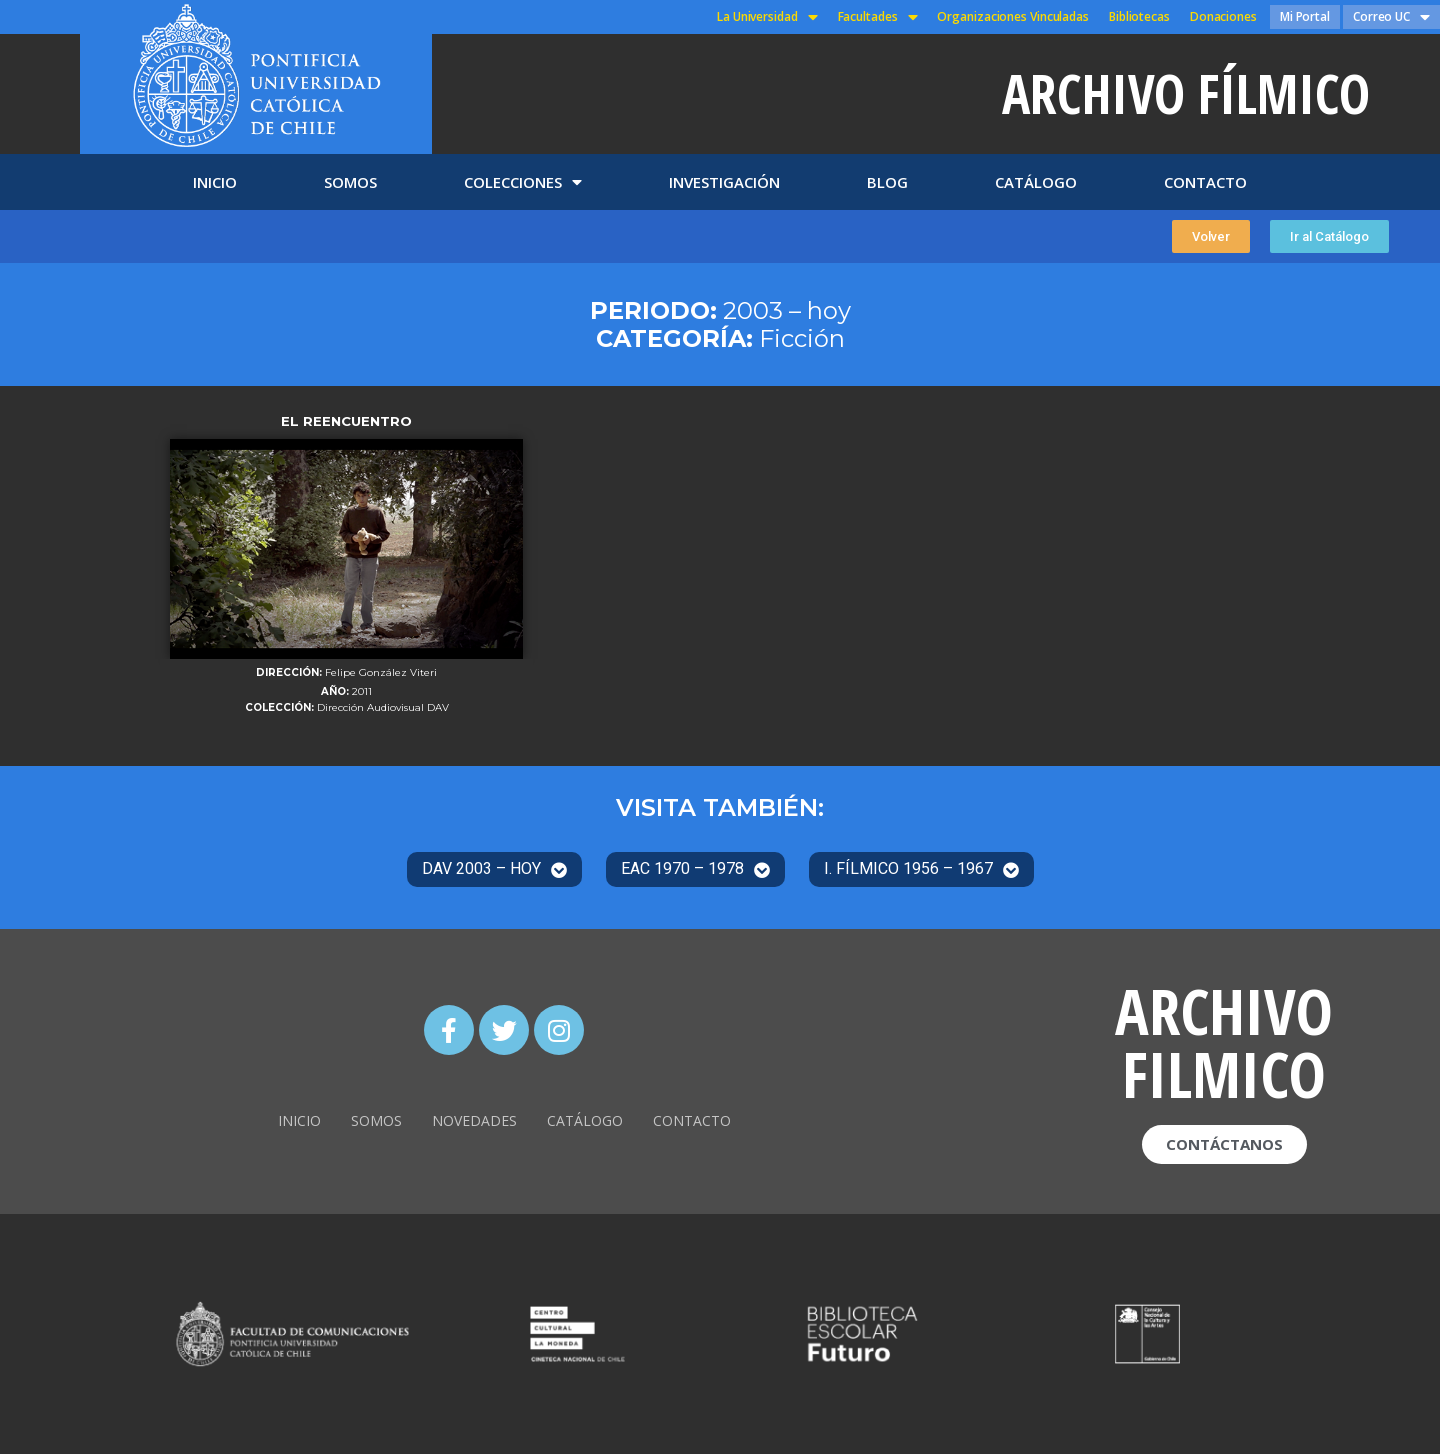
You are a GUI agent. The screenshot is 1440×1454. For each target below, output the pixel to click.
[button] (1211, 236)
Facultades (878, 17)
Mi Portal (1305, 16)
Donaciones (1223, 16)
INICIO (215, 182)
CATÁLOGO (1036, 182)
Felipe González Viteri (381, 673)
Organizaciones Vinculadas (1013, 16)
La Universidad (767, 17)
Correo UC (1391, 17)
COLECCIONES (523, 182)
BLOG (887, 182)
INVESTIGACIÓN (724, 182)
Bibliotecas (1139, 16)
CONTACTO (1205, 182)
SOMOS (350, 182)
